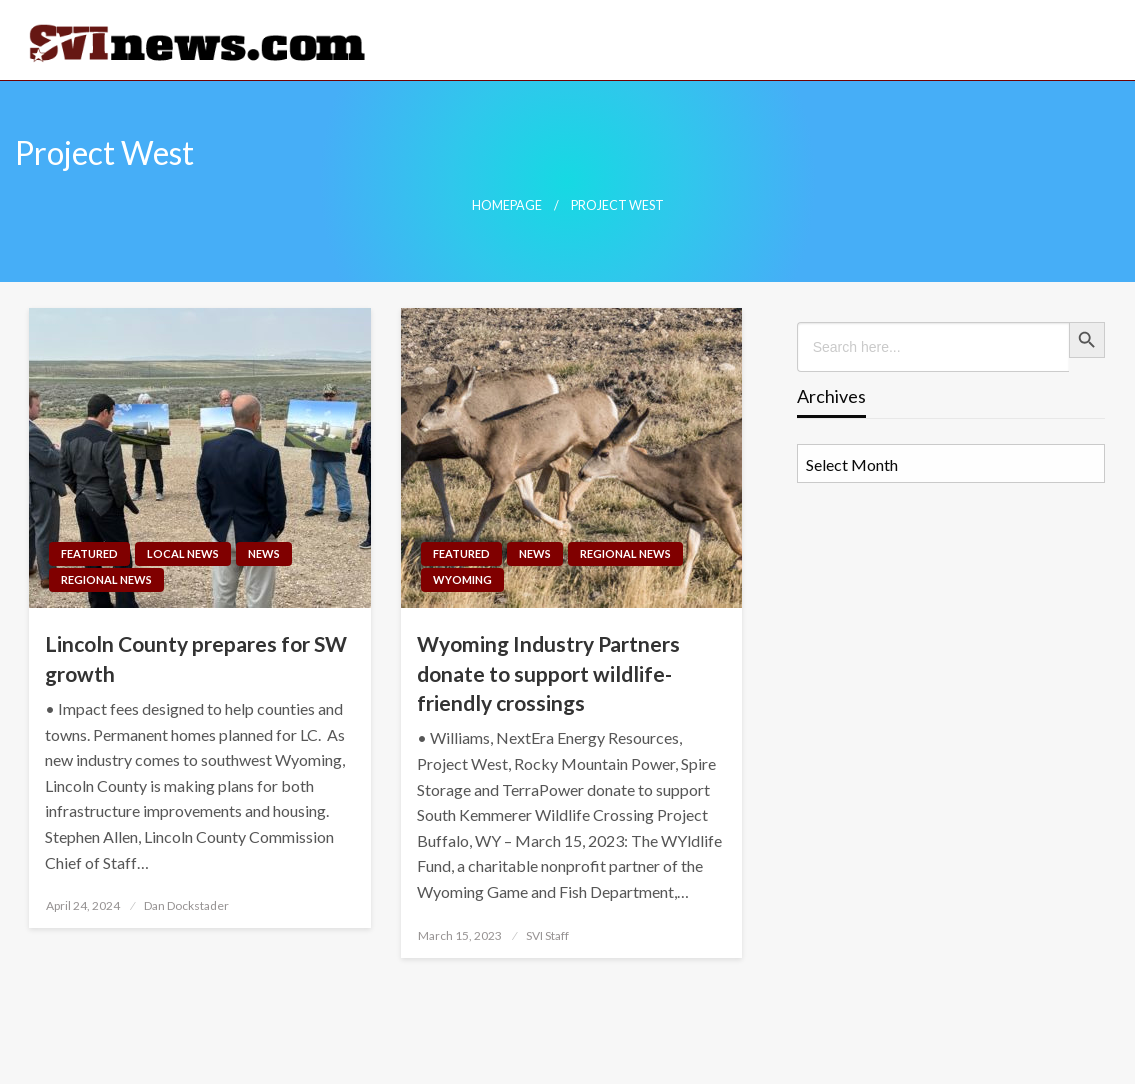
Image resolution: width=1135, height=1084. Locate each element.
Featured (89, 553)
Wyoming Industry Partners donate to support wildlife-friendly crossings (548, 673)
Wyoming (462, 579)
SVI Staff (547, 935)
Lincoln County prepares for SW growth (196, 658)
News (264, 553)
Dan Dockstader (186, 905)
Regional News (106, 579)
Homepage (507, 205)
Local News (183, 553)
